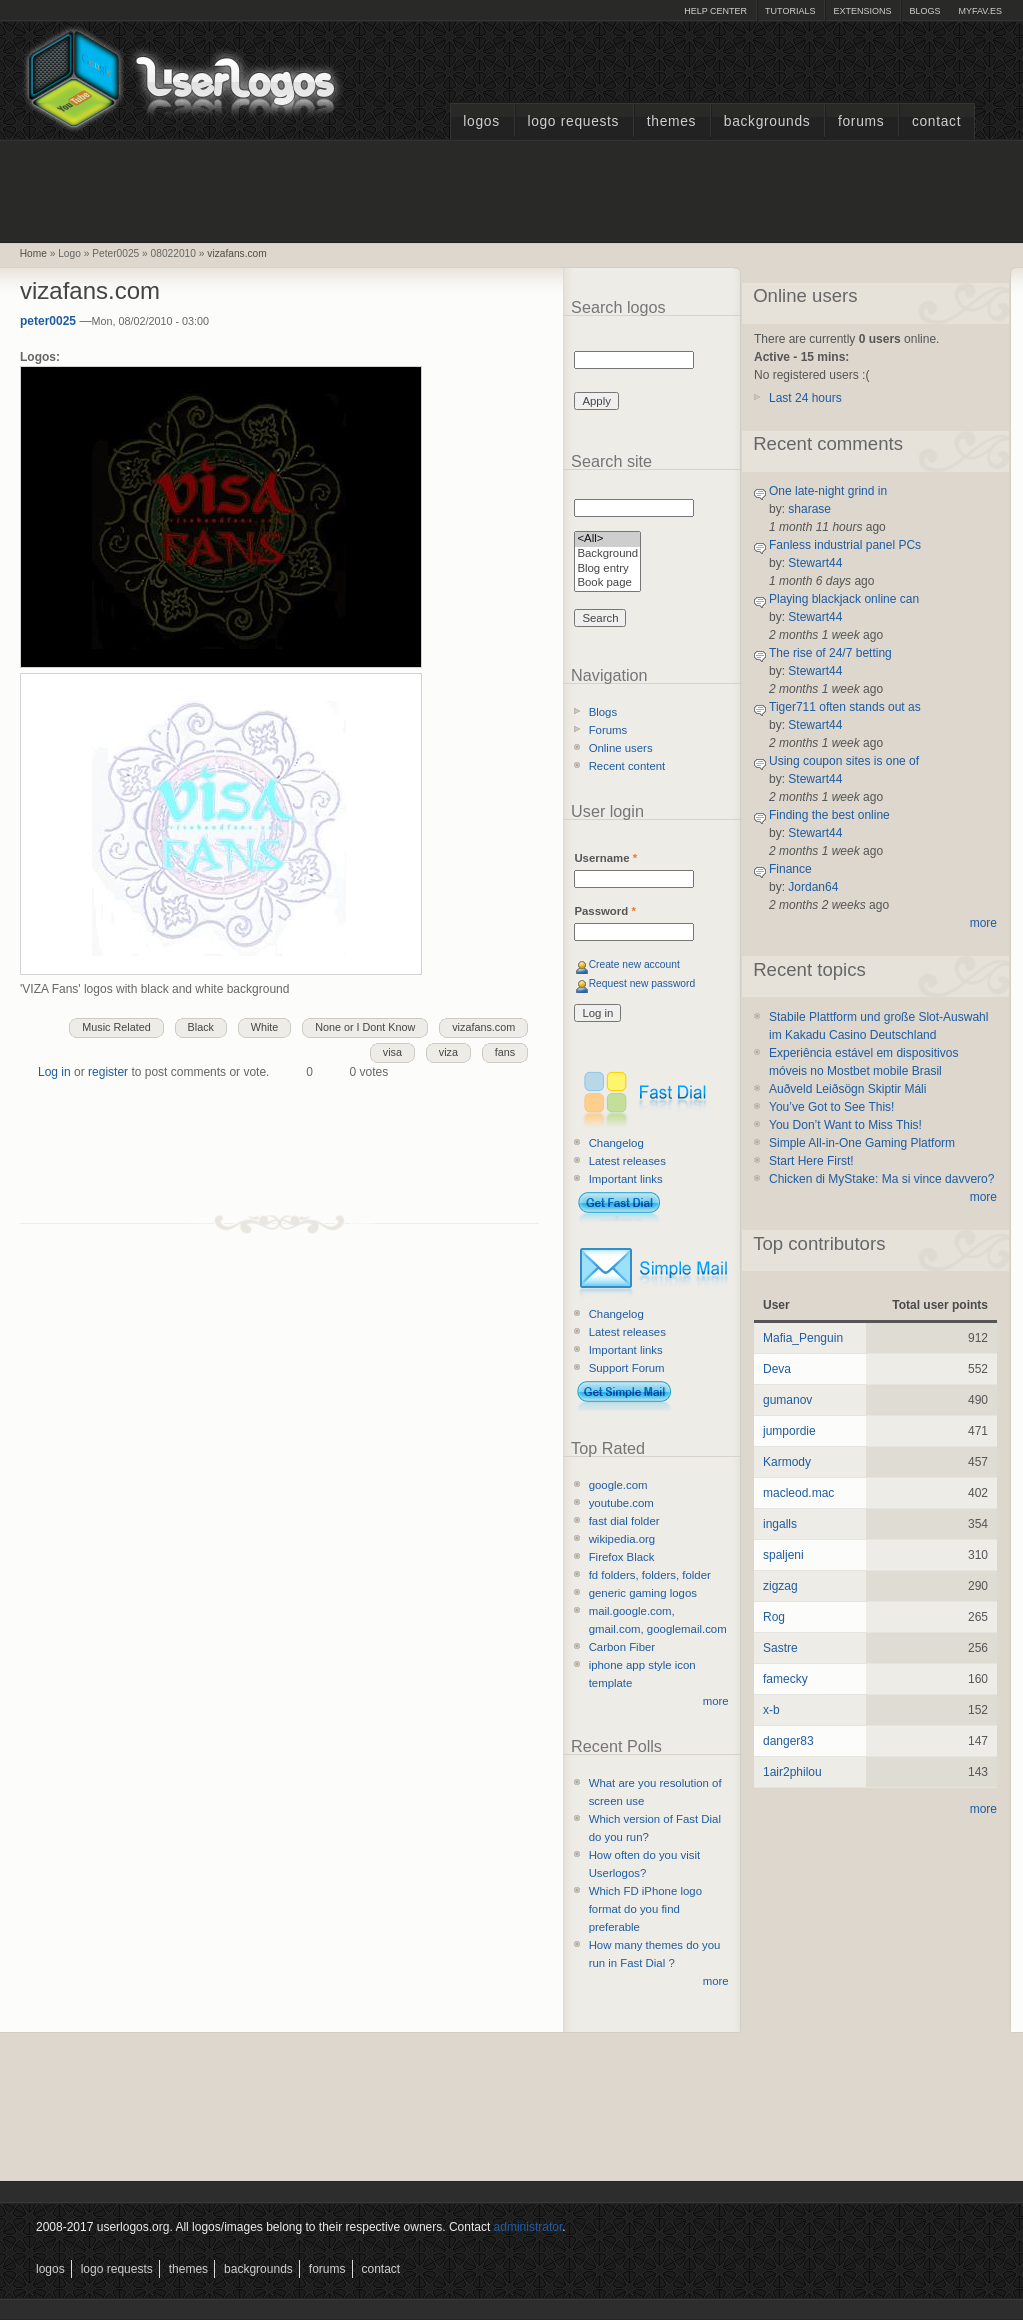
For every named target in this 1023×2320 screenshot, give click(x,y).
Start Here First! (811, 1161)
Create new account (634, 964)
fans (505, 1052)
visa (392, 1052)
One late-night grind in (828, 491)
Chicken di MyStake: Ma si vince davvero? (881, 1179)
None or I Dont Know (365, 1027)
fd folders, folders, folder (650, 1575)
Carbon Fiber (622, 1647)
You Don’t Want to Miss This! (845, 1125)
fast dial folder (624, 1521)
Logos (481, 121)
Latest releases (627, 1161)
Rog (774, 1617)
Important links (626, 1179)
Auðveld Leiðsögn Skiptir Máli (847, 1089)
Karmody (787, 1462)
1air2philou (792, 1772)
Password (604, 911)
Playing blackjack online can (844, 599)
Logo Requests (573, 121)
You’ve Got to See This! (831, 1107)
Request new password (642, 983)
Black (201, 1027)
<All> (607, 539)
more (716, 1701)
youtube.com (621, 1503)
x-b (771, 1710)
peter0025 (48, 321)
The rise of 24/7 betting (830, 653)
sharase (809, 509)
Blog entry (607, 569)
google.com (618, 1485)
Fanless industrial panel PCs (845, 545)
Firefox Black (622, 1557)
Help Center (715, 11)
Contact (936, 121)
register (108, 1072)
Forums (861, 121)
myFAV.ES (980, 11)
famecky (785, 1679)
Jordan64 (813, 887)
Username (605, 858)
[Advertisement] (512, 189)
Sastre (780, 1648)
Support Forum (627, 1368)
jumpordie (789, 1431)
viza (448, 1052)
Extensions (862, 11)
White (265, 1027)
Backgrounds (767, 121)
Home (33, 253)
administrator (528, 2227)
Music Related (116, 1027)
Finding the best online (829, 815)
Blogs (924, 11)
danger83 (788, 1741)
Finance (790, 869)
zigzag (780, 1586)
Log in (54, 1072)
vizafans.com (236, 253)
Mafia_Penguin (803, 1338)
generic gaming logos (643, 1593)
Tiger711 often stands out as (845, 707)
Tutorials (790, 11)
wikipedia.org (622, 1539)
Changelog (616, 1143)
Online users (621, 748)
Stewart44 (815, 563)
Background (607, 554)
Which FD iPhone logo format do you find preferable (645, 1909)
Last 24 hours (805, 398)
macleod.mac (798, 1493)
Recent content (627, 766)
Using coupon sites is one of (844, 761)
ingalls (780, 1524)
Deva (777, 1369)
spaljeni (783, 1555)
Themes (671, 121)
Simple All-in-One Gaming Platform (862, 1143)
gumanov (787, 1400)
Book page (607, 583)
